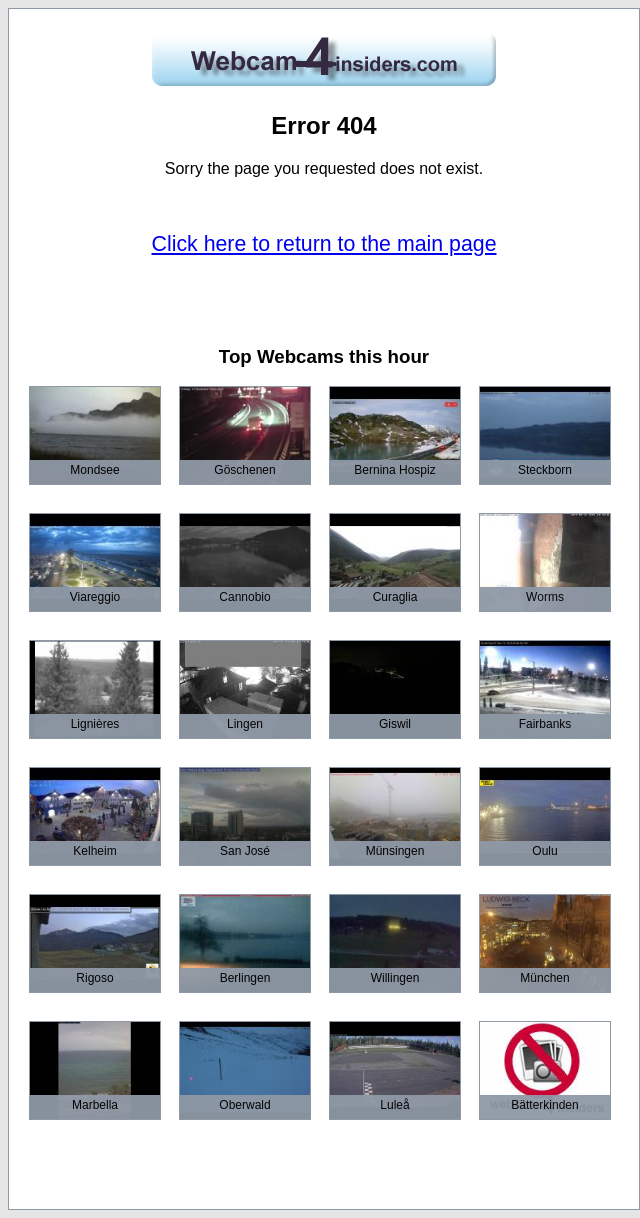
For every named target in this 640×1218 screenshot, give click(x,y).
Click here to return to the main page (324, 244)
